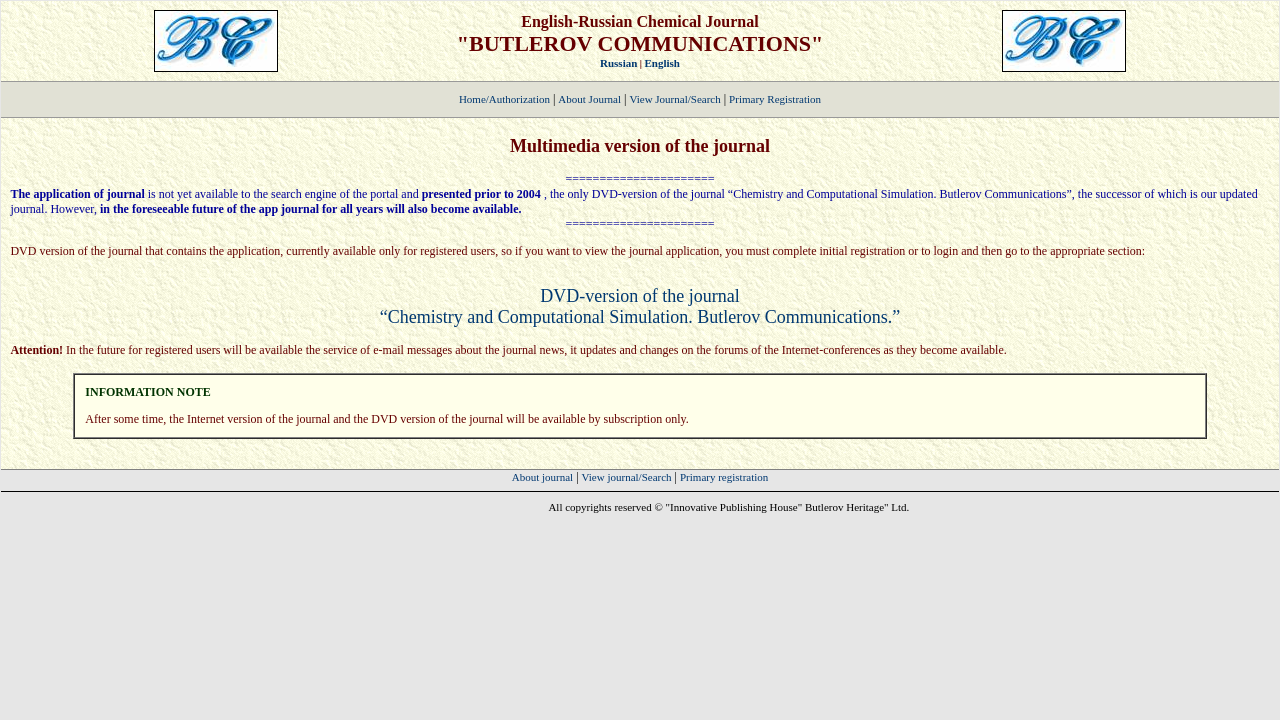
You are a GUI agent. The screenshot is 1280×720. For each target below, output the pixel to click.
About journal (542, 477)
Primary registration (724, 477)
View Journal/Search (674, 99)
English (662, 63)
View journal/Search (627, 477)
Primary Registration (775, 99)
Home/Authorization (504, 99)
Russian (618, 63)
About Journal (589, 99)
